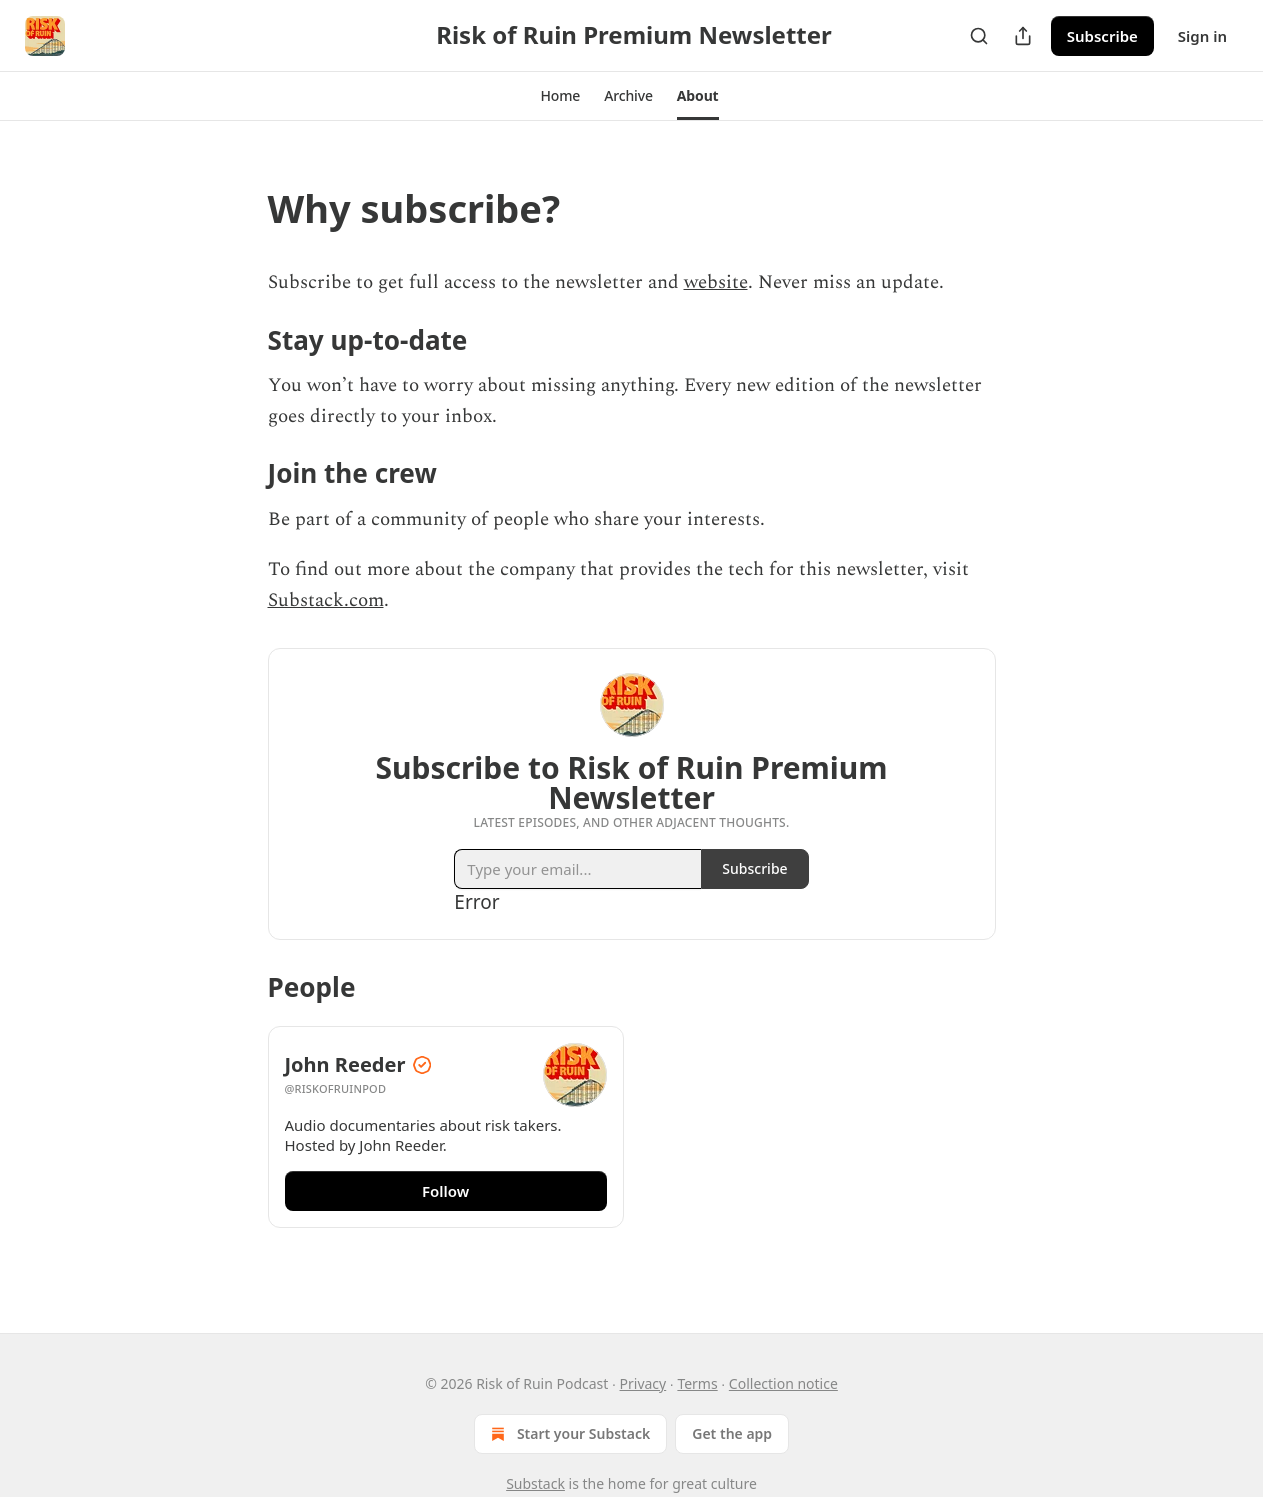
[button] (560, 96)
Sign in (1202, 36)
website (716, 282)
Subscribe (1102, 36)
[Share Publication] (1023, 36)
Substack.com (326, 600)
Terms (697, 1383)
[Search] (979, 36)
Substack (535, 1483)
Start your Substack (568, 1434)
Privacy (643, 1383)
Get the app (732, 1433)
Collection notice (783, 1383)
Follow (445, 1191)
